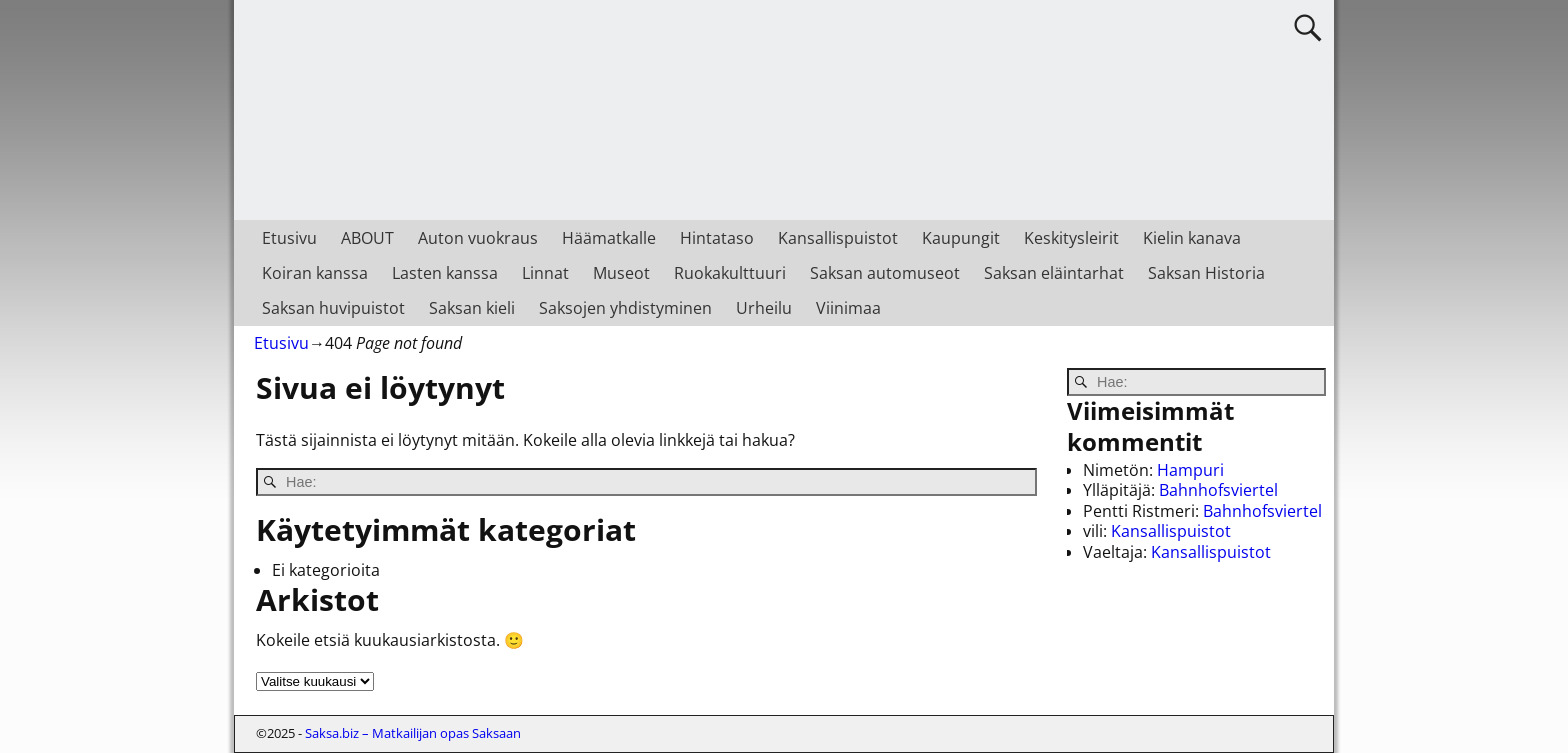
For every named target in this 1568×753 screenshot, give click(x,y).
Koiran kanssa (315, 273)
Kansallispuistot (838, 238)
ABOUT (367, 238)
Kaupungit (961, 238)
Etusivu (289, 238)
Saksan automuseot (885, 273)
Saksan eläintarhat (1054, 273)
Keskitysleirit (1071, 238)
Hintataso (717, 238)
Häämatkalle (609, 238)
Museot (621, 273)
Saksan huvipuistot (333, 308)
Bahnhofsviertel (1218, 490)
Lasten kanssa (445, 273)
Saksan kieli (472, 308)
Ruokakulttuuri (730, 273)
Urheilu (764, 308)
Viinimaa (848, 308)
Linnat (545, 273)
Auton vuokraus (478, 238)
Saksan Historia (1206, 273)
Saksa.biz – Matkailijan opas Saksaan (413, 733)
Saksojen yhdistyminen (625, 308)
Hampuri (1190, 470)
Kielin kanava (1192, 238)
